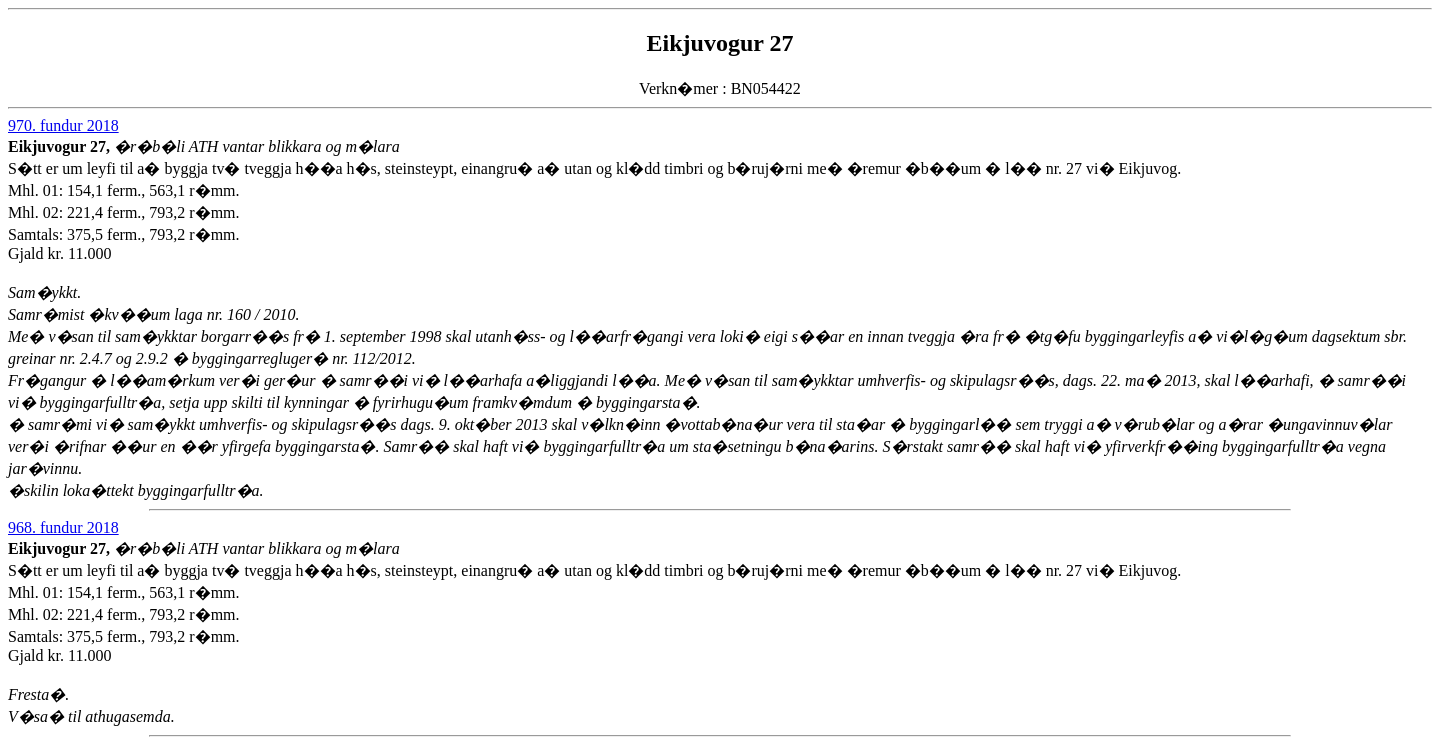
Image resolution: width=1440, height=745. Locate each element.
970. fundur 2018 (63, 125)
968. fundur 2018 (63, 527)
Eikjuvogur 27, (61, 146)
